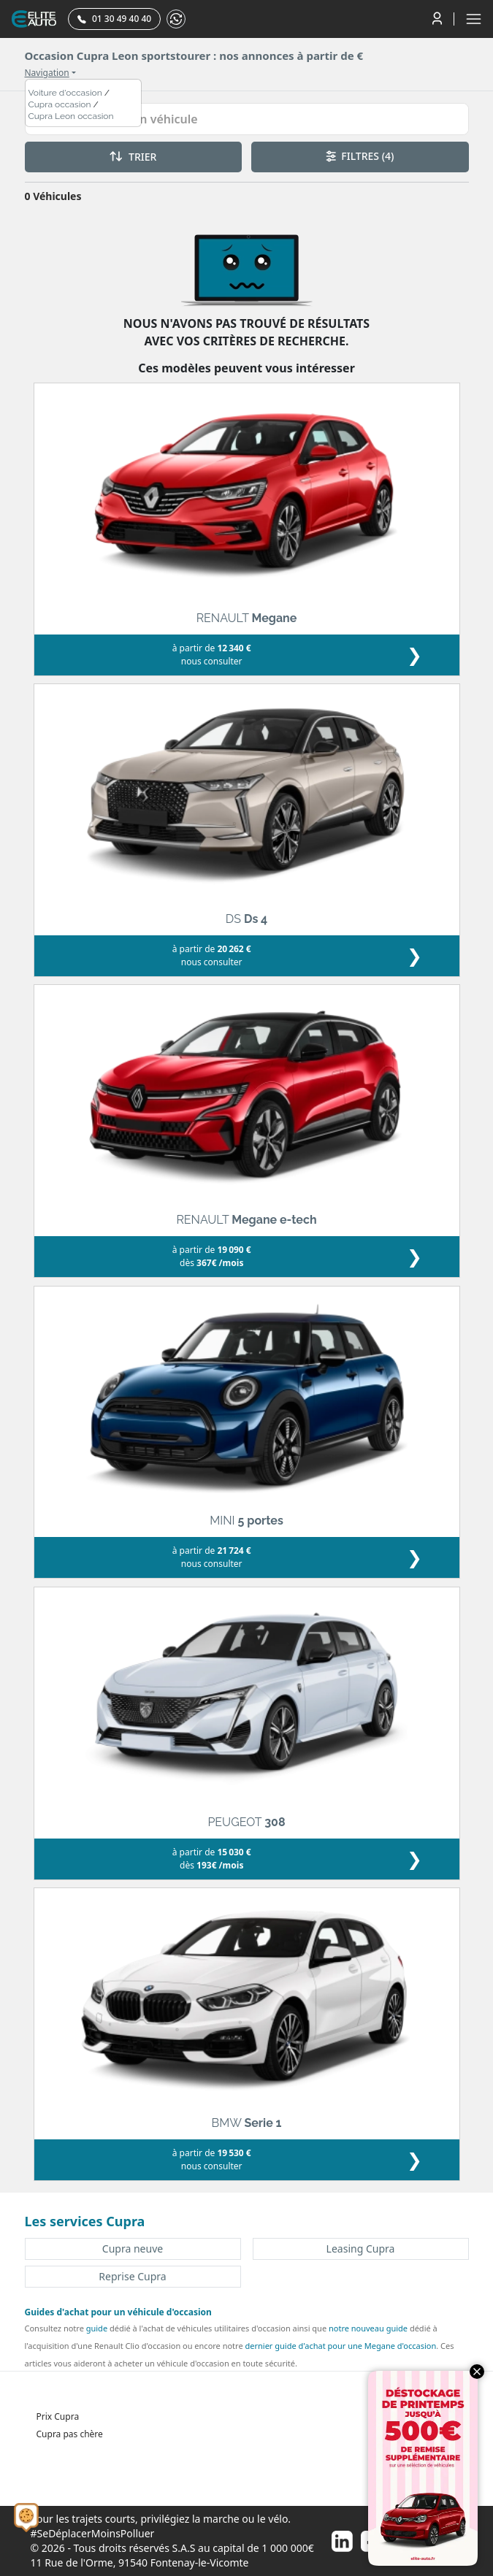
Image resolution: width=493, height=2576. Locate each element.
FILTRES (360, 156)
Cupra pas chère (70, 2434)
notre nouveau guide (368, 2328)
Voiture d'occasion (65, 93)
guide (96, 2328)
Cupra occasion (59, 104)
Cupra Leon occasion (71, 116)
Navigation (47, 73)
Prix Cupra (58, 2416)
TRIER (133, 157)
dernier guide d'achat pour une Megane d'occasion (340, 2345)
